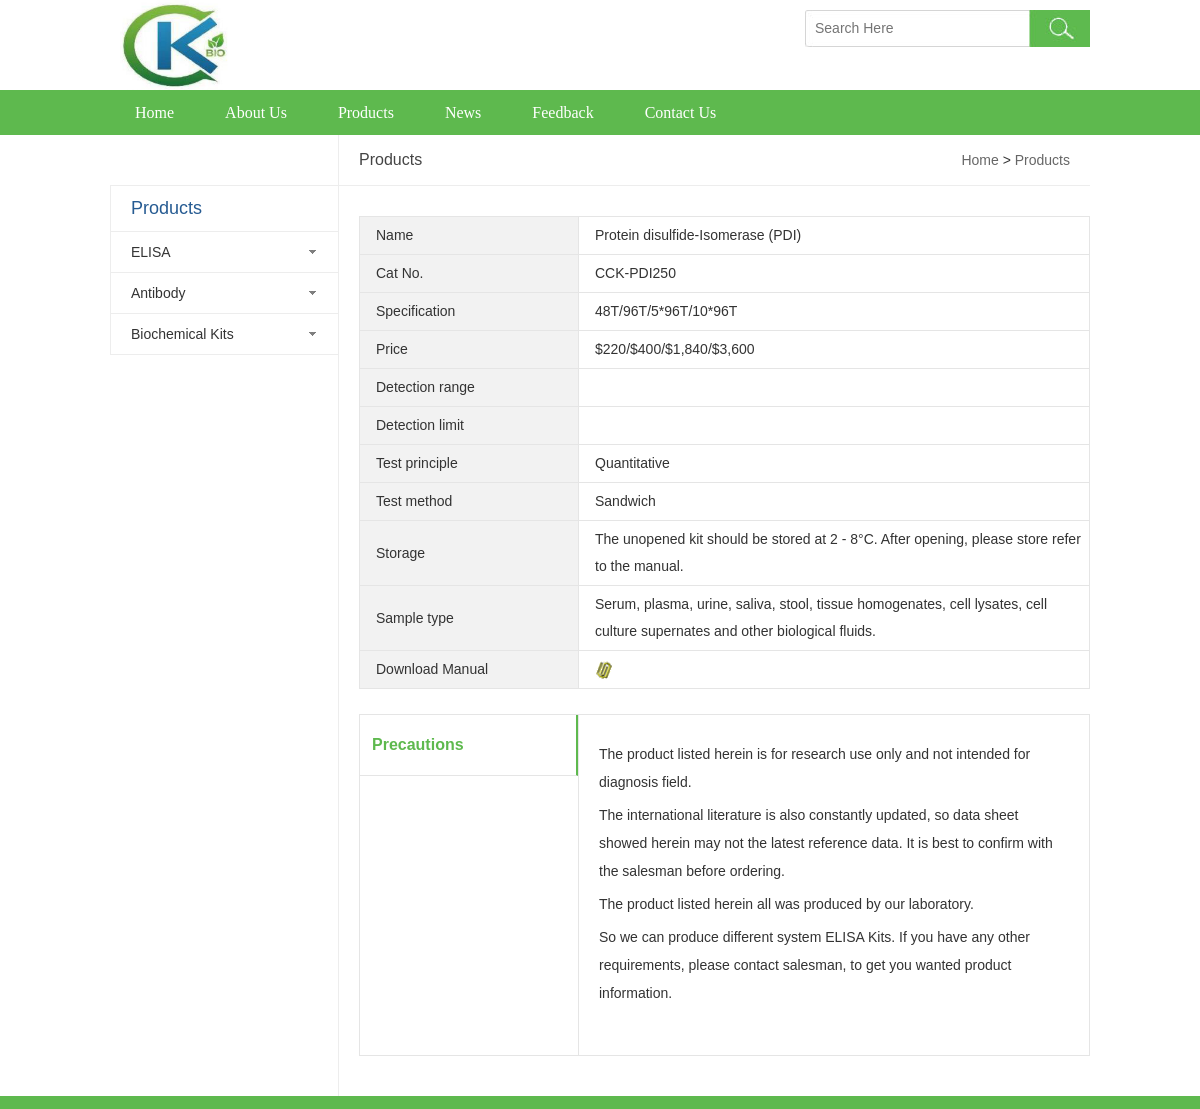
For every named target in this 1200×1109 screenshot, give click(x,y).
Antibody (158, 293)
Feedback (562, 112)
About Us (256, 112)
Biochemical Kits (182, 334)
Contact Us (681, 112)
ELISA (151, 252)
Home (154, 112)
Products (366, 112)
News (463, 112)
